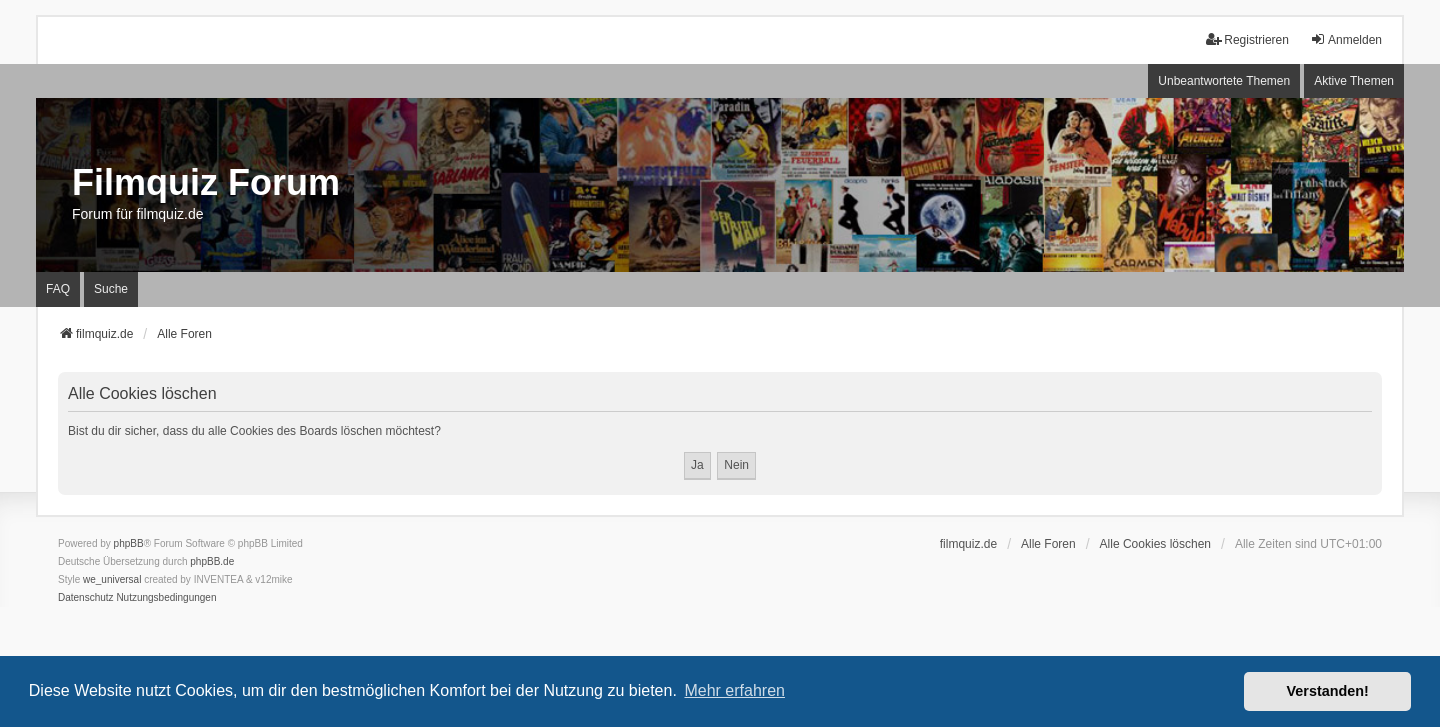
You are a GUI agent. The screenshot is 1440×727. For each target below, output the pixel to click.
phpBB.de (212, 561)
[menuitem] (86, 598)
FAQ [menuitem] (58, 289)
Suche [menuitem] (111, 289)
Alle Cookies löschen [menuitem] (1155, 544)
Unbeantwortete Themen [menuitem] (1224, 81)
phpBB (129, 543)
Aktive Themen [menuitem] (1354, 81)
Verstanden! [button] (1328, 691)
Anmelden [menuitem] (1346, 39)
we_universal (112, 579)
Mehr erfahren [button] (734, 690)
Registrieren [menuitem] (1247, 39)
